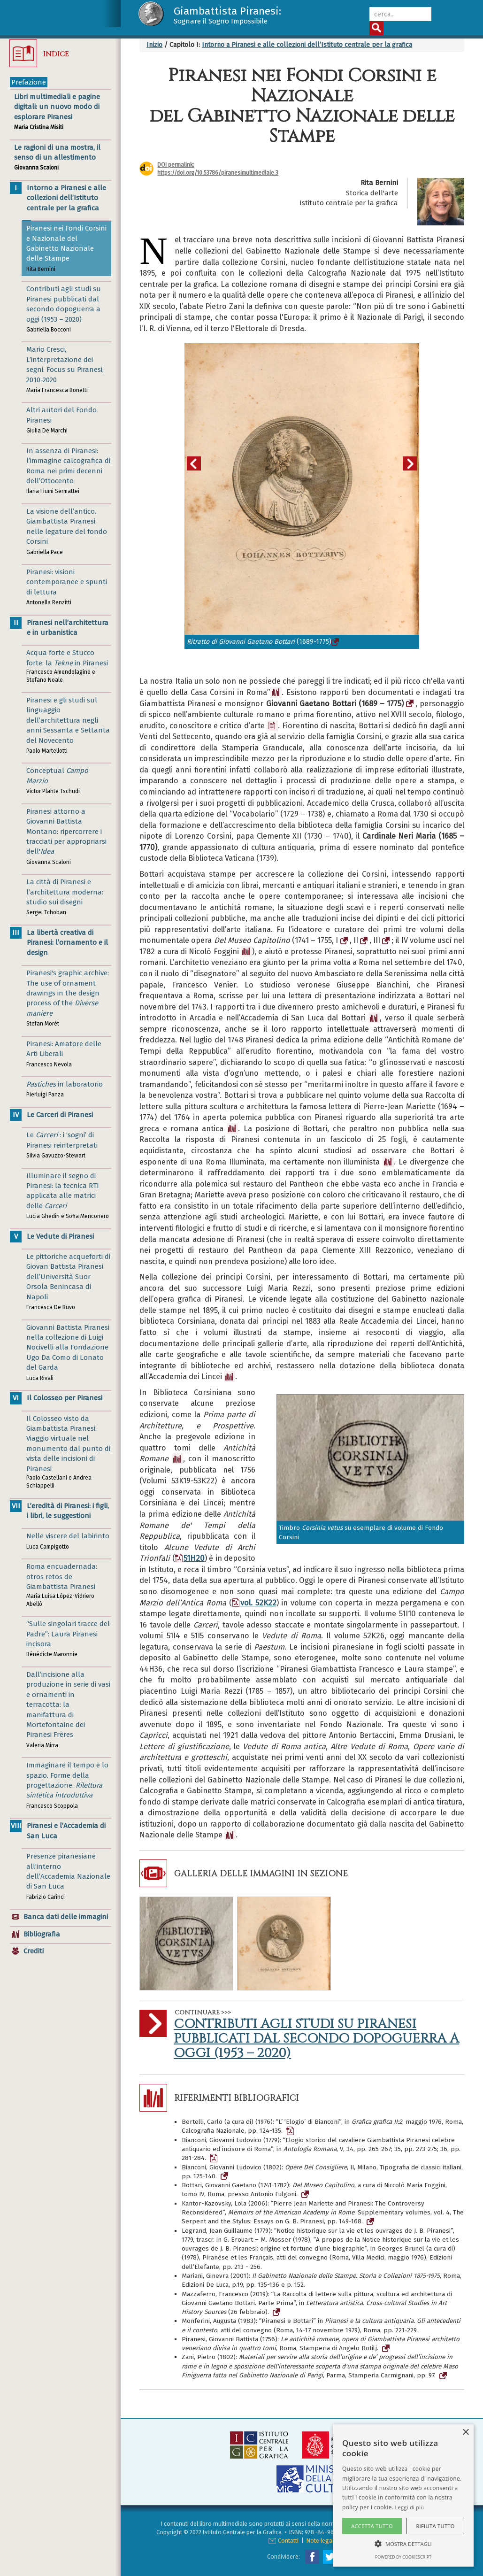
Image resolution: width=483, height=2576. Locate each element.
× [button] (465, 2432)
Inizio (154, 45)
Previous (199, 463)
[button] (403, 2543)
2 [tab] (309, 678)
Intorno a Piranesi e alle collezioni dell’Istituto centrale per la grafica (307, 45)
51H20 (190, 1558)
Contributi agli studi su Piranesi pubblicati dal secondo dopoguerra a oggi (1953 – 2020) (316, 2038)
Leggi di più (409, 2507)
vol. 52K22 (254, 1603)
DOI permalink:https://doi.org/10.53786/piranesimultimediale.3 (217, 169)
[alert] (403, 2495)
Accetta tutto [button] (372, 2526)
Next (415, 463)
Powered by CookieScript (403, 2557)
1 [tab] (294, 678)
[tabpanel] (301, 496)
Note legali (321, 2540)
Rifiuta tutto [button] (435, 2526)
